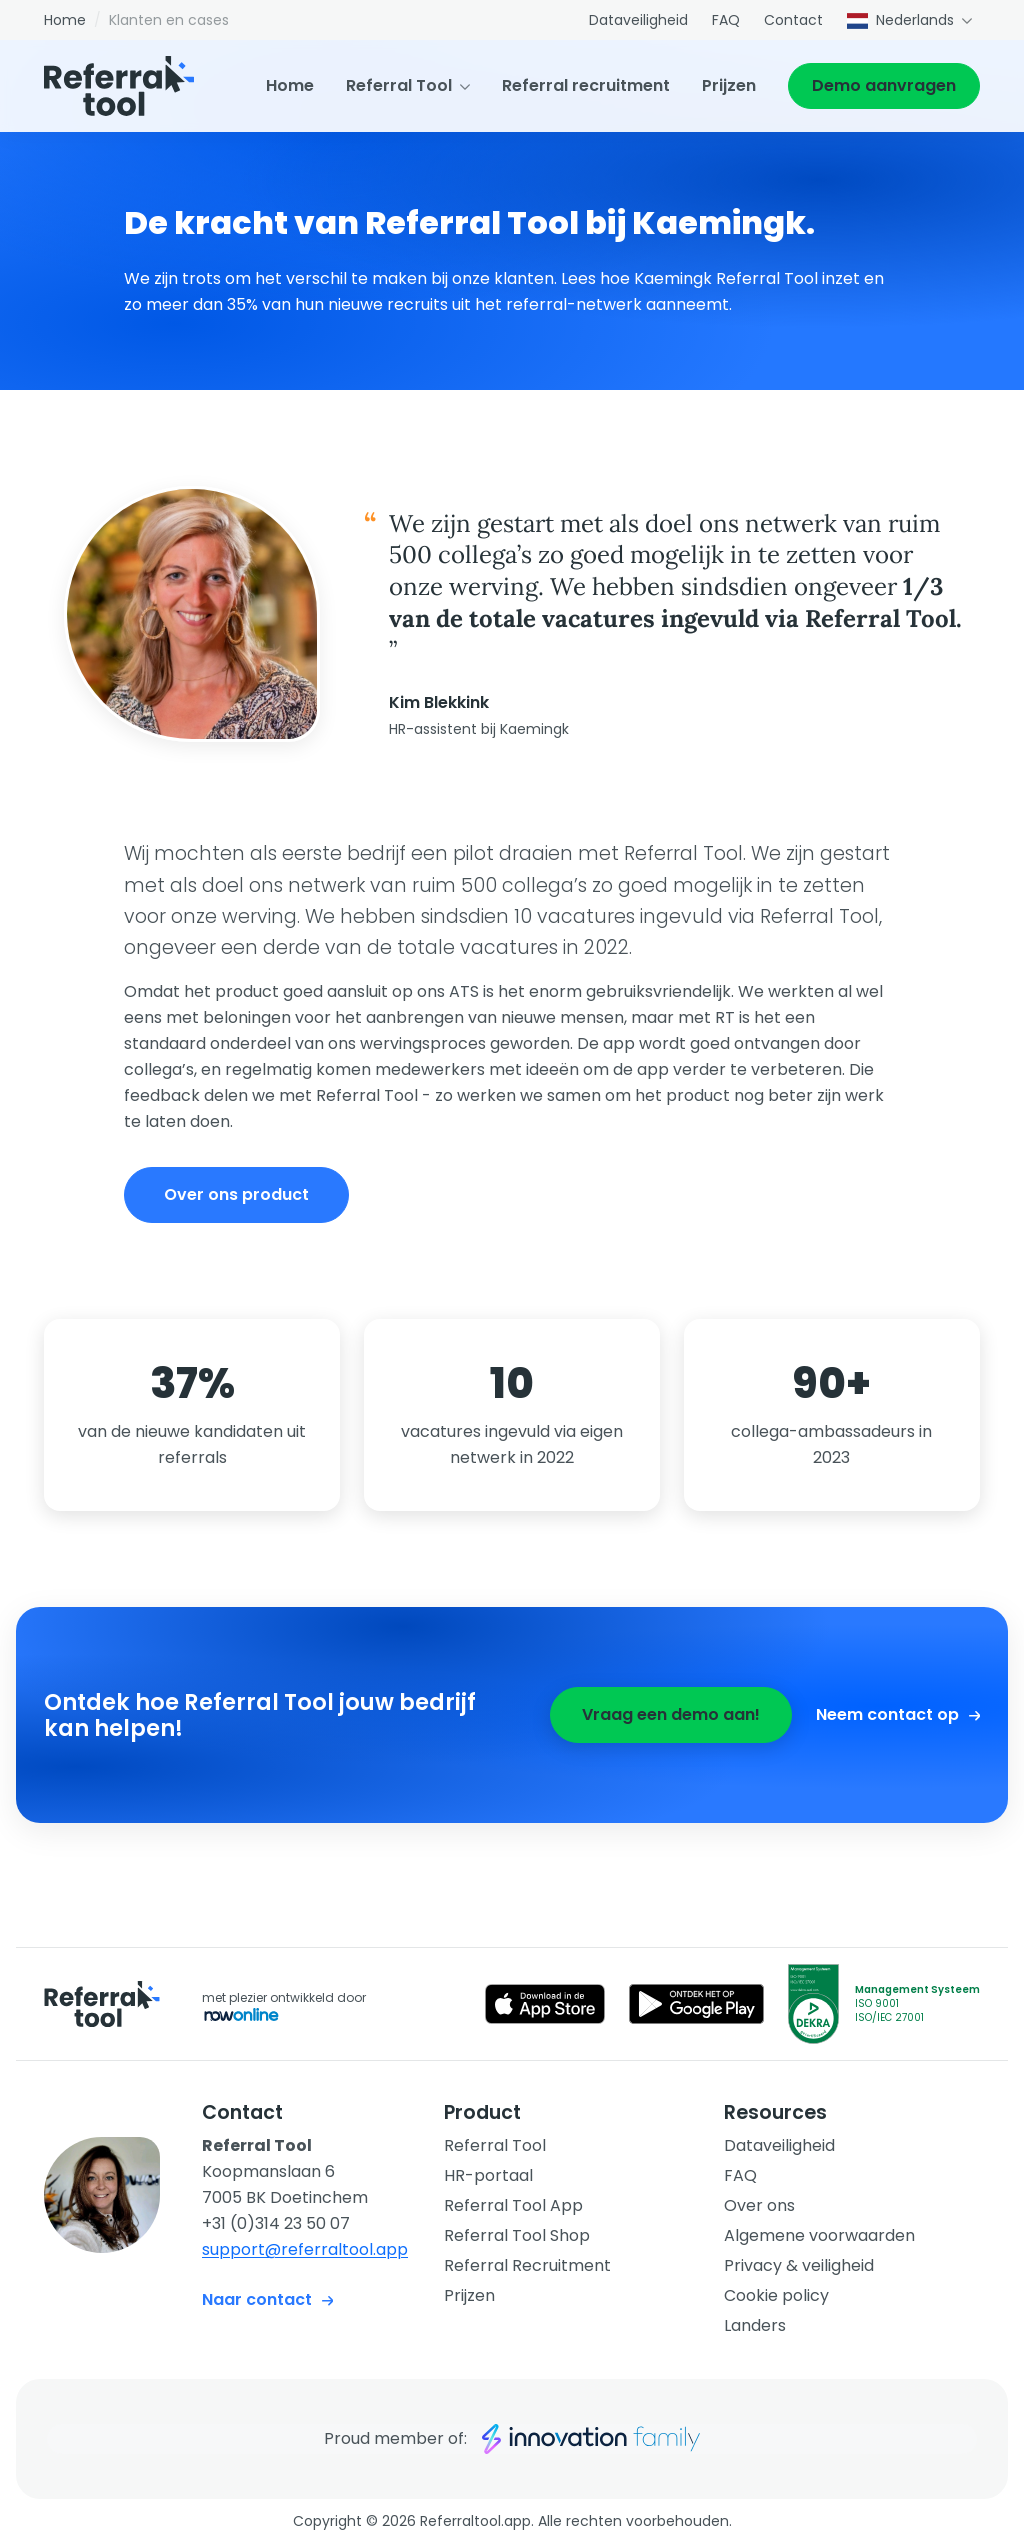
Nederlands (900, 20)
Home (65, 20)
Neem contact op (898, 1714)
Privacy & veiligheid (799, 2265)
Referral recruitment (586, 85)
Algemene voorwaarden (819, 2235)
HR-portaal (488, 2175)
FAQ (726, 20)
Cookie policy (776, 2295)
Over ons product (236, 1194)
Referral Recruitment (527, 2265)
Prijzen (729, 85)
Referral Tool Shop (517, 2235)
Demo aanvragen (884, 85)
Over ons (759, 2205)
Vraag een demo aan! (671, 1714)
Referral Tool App (513, 2205)
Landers (755, 2325)
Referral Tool (399, 85)
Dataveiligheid (638, 20)
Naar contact (267, 2299)
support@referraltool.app (305, 2249)
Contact (793, 20)
